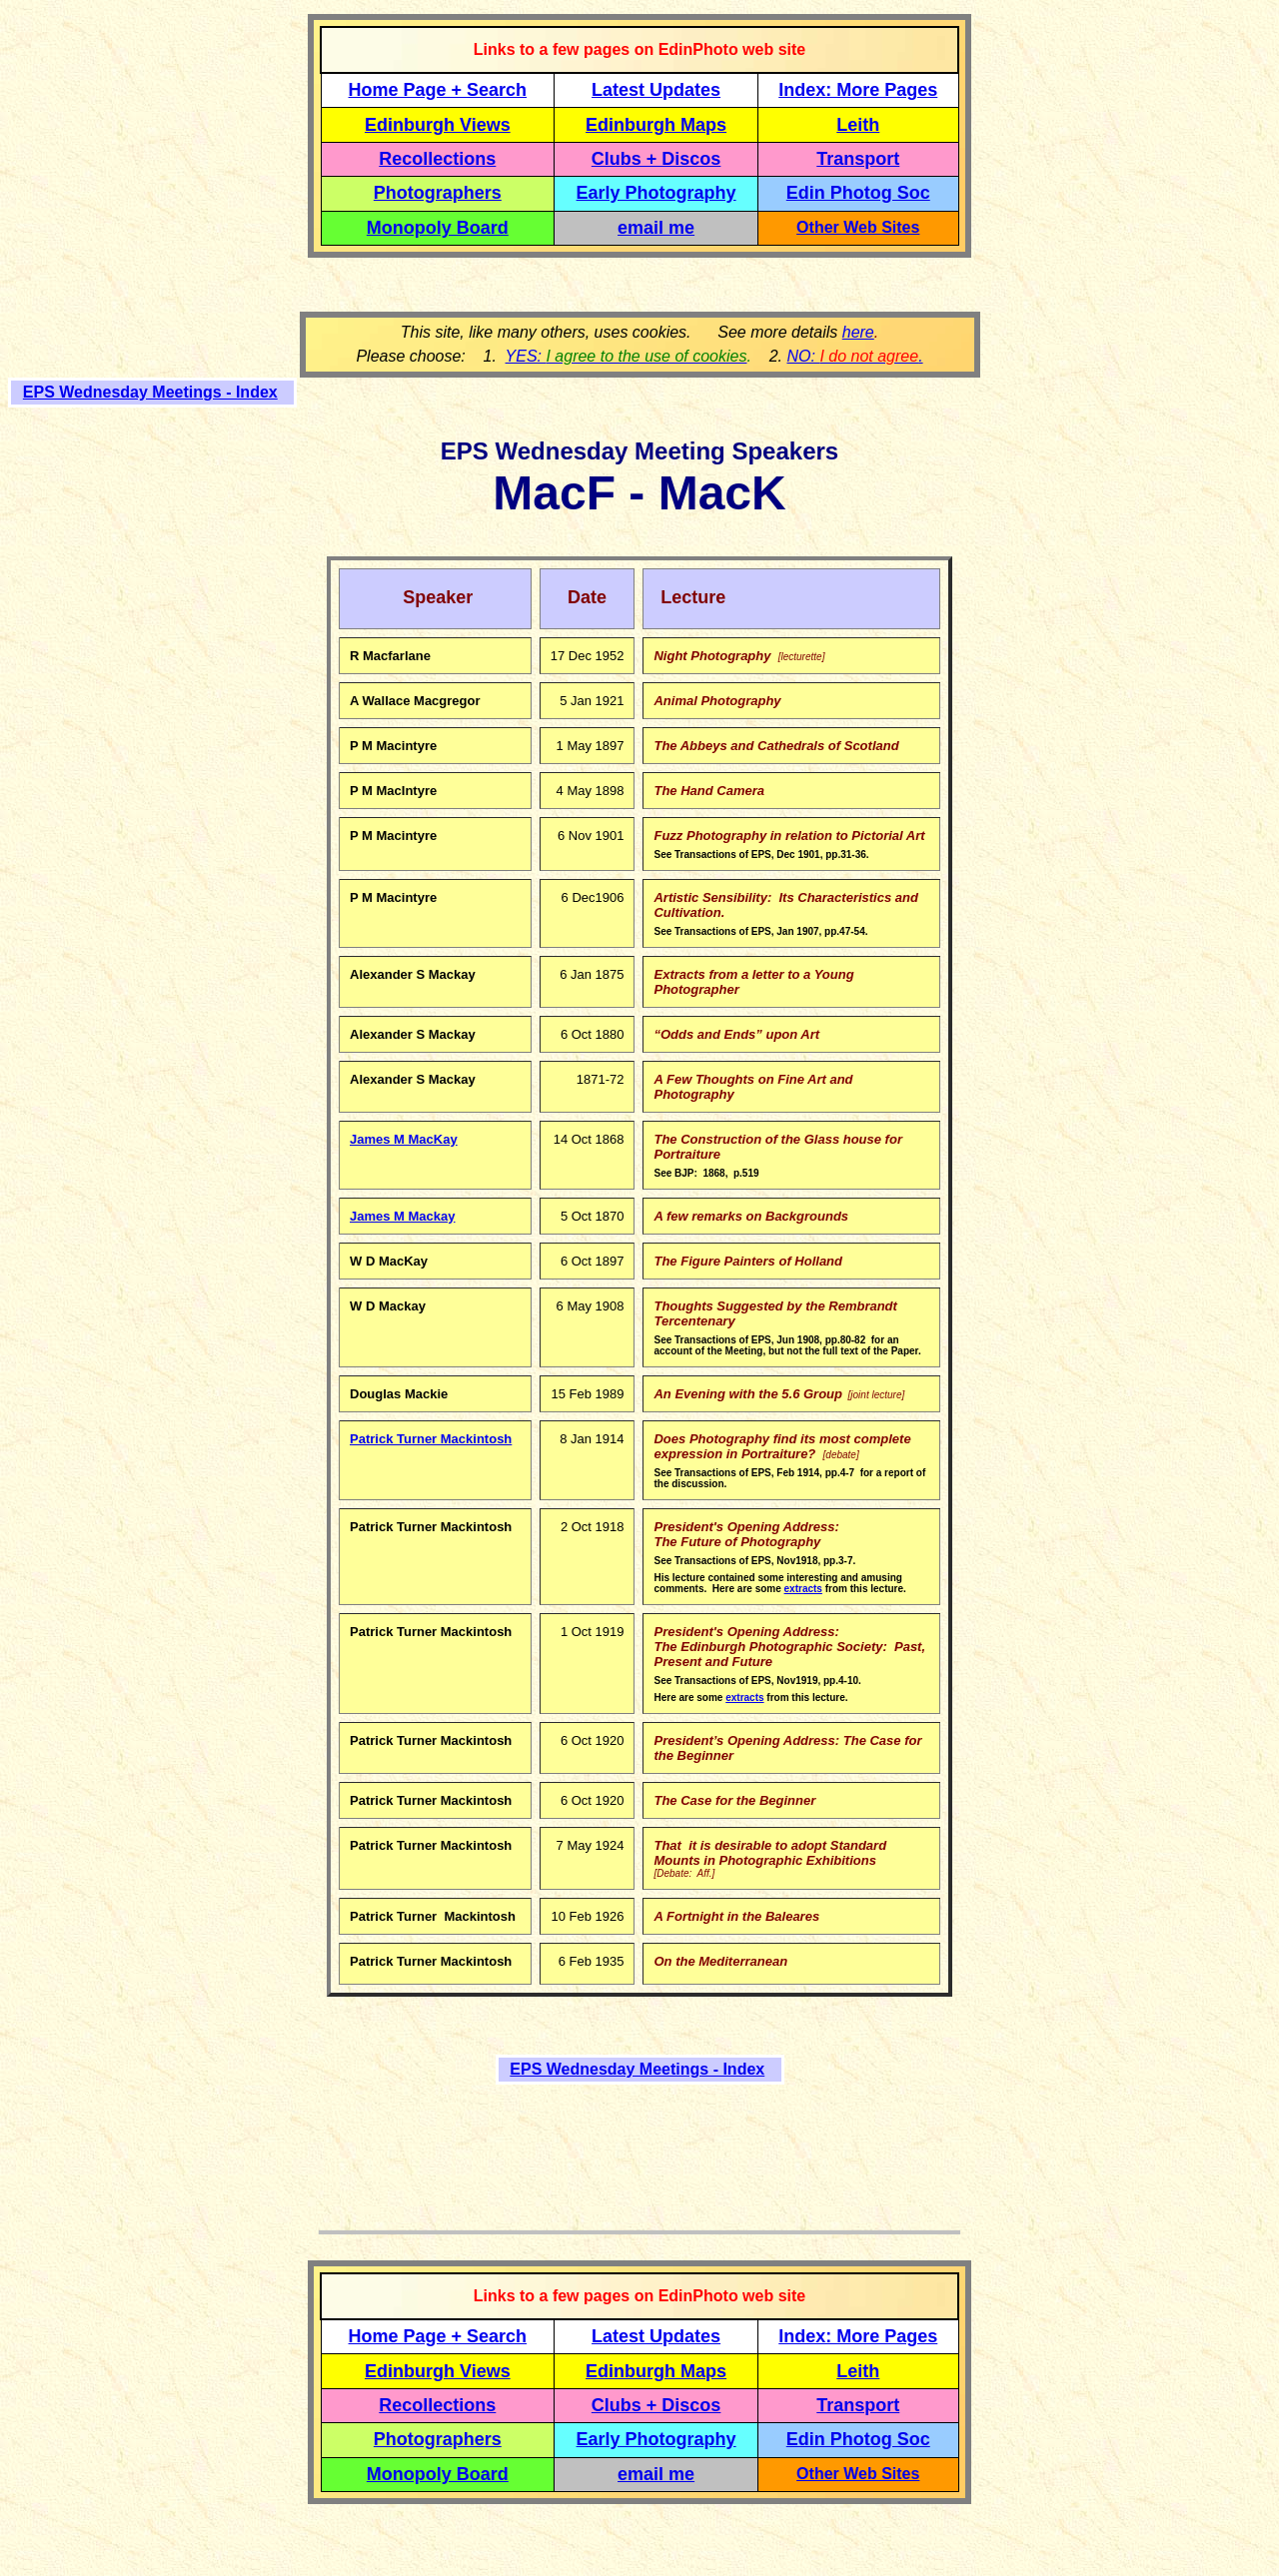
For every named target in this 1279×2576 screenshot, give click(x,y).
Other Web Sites (857, 227)
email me (656, 228)
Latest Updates (656, 90)
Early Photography (656, 193)
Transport (857, 159)
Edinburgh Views (438, 125)
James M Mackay (403, 1216)
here (858, 332)
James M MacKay (404, 1139)
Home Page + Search (438, 90)
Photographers (438, 193)
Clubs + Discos (656, 159)
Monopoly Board (438, 228)
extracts (803, 1588)
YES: (626, 356)
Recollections (437, 159)
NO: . (854, 356)
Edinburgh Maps (656, 125)
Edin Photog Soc (858, 193)
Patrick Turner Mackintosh (431, 1438)
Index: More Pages (857, 90)
